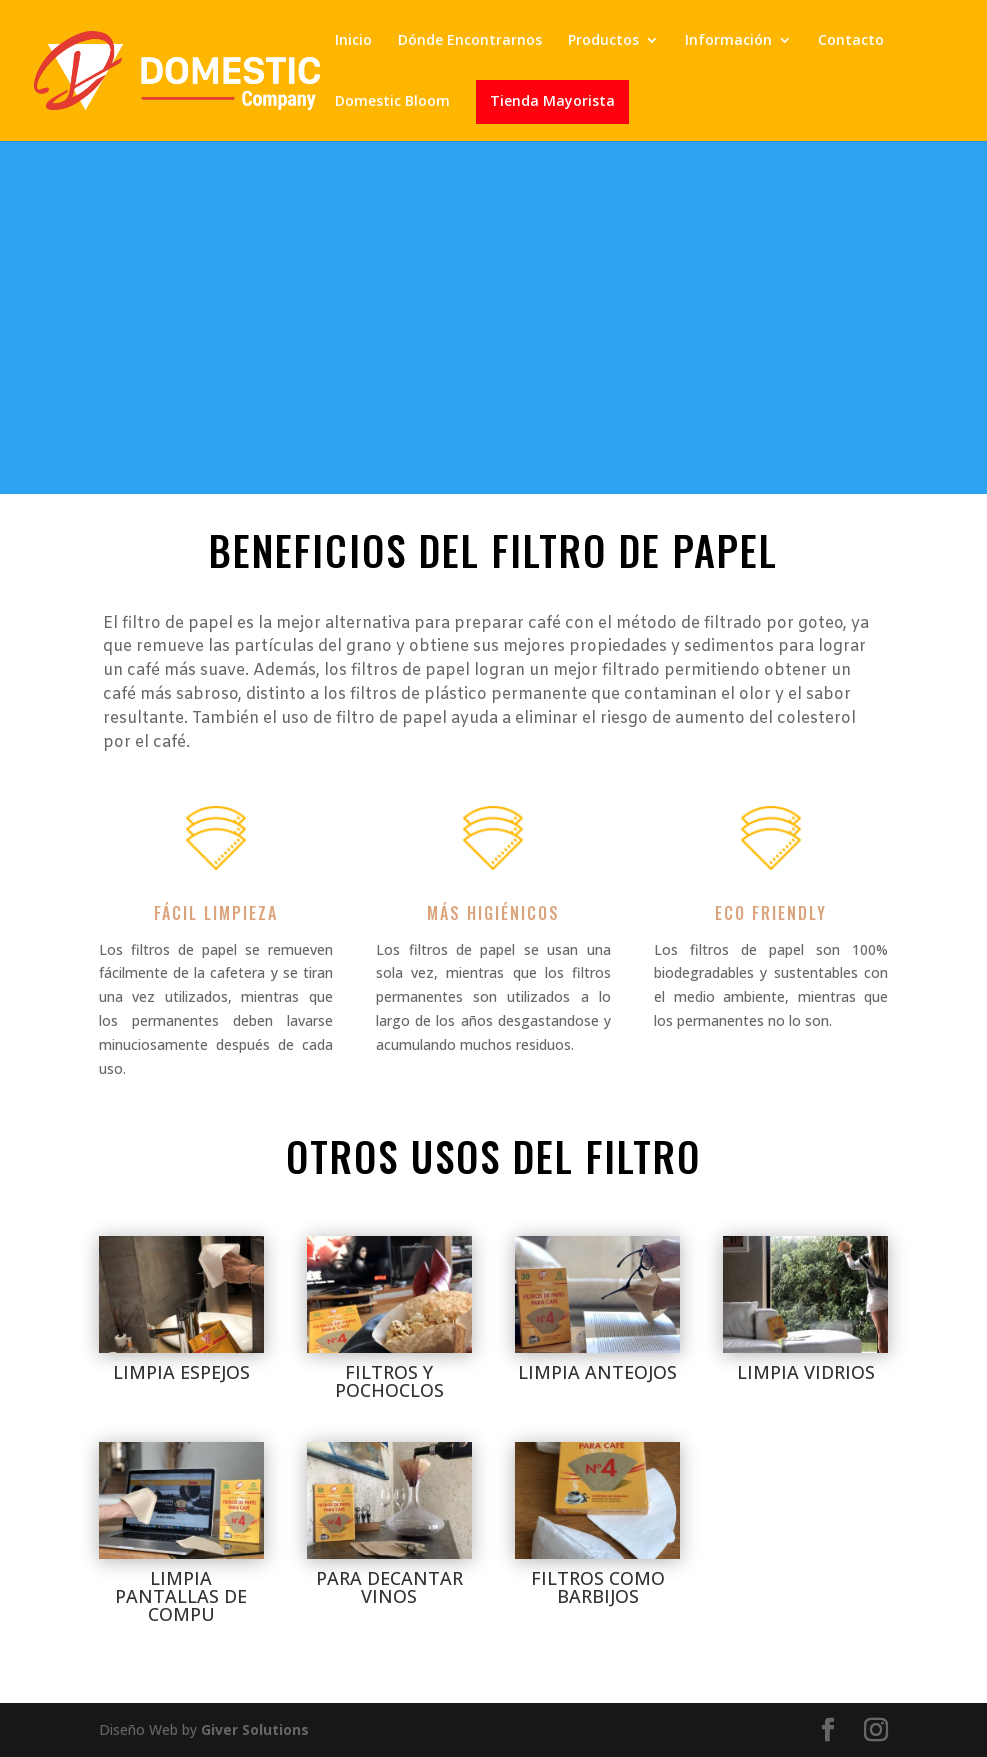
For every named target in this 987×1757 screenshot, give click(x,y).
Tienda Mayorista (552, 102)
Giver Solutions (255, 1729)
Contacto (851, 41)
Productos (603, 41)
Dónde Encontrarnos (470, 41)
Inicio (353, 41)
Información (728, 41)
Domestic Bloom (392, 102)
